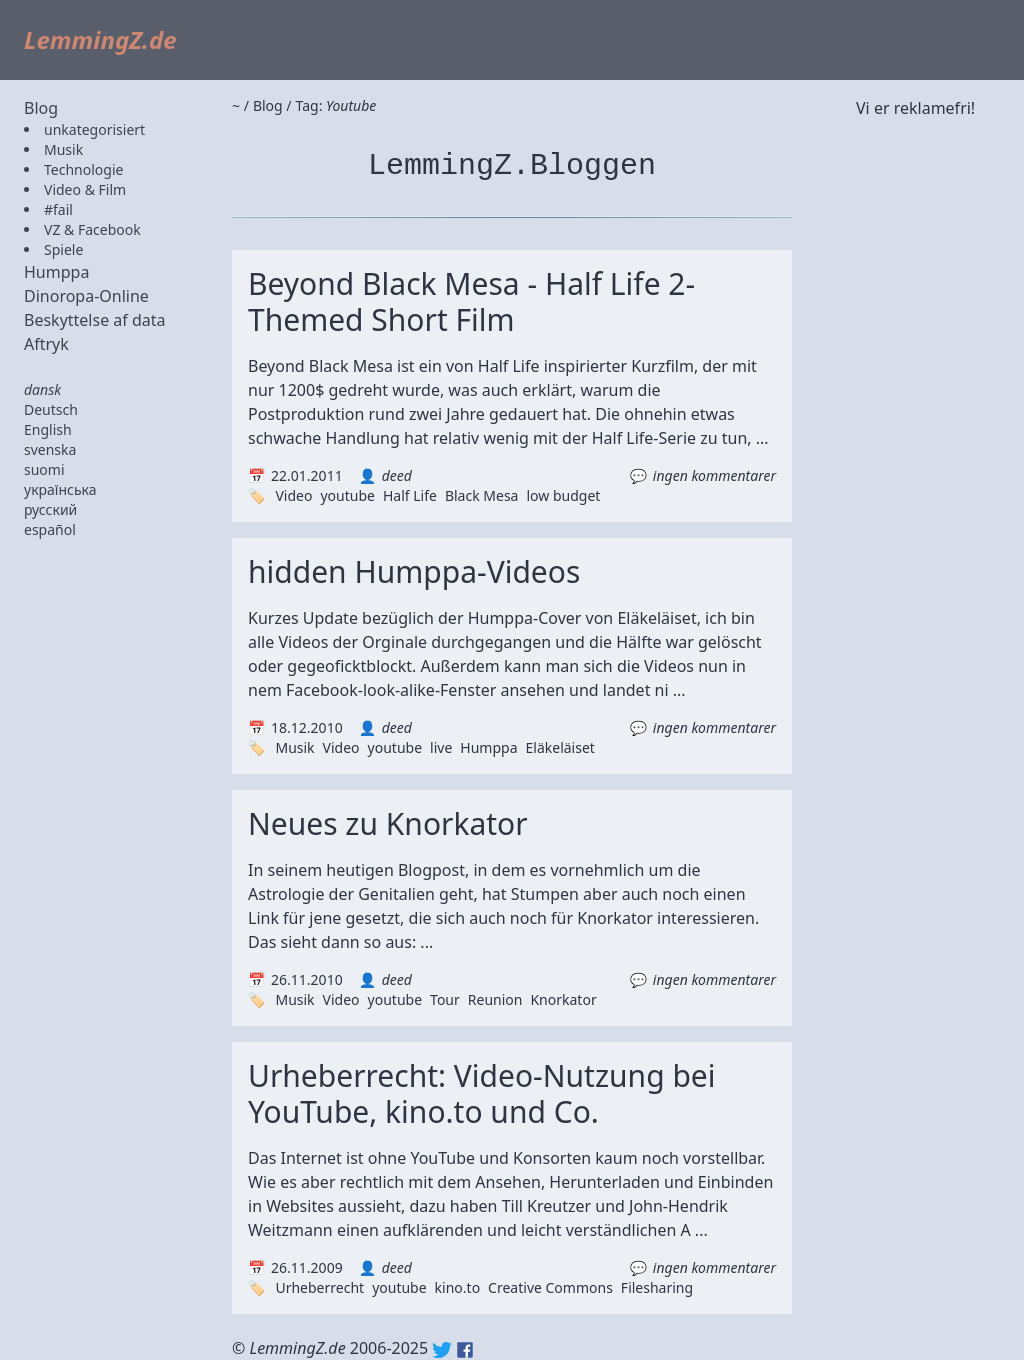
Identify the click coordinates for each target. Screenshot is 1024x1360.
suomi (44, 469)
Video (293, 495)
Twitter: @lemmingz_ (442, 1350)
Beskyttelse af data (95, 320)
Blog (41, 108)
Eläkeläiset (560, 747)
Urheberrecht (319, 1287)
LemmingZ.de (100, 39)
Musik (63, 149)
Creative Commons (550, 1287)
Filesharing (657, 1287)
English (48, 429)
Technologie (83, 169)
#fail (58, 209)
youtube (347, 495)
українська (60, 489)
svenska (50, 449)
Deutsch (51, 409)
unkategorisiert (94, 129)
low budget (563, 495)
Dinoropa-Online (86, 296)
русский (50, 509)
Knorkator (563, 999)
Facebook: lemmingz (465, 1350)
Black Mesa (482, 495)
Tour (445, 999)
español (50, 529)
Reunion (495, 999)
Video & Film (85, 189)
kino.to (458, 1287)
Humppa (56, 272)
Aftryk (46, 344)
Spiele (63, 249)
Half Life (410, 495)
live (441, 747)
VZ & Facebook (92, 229)
